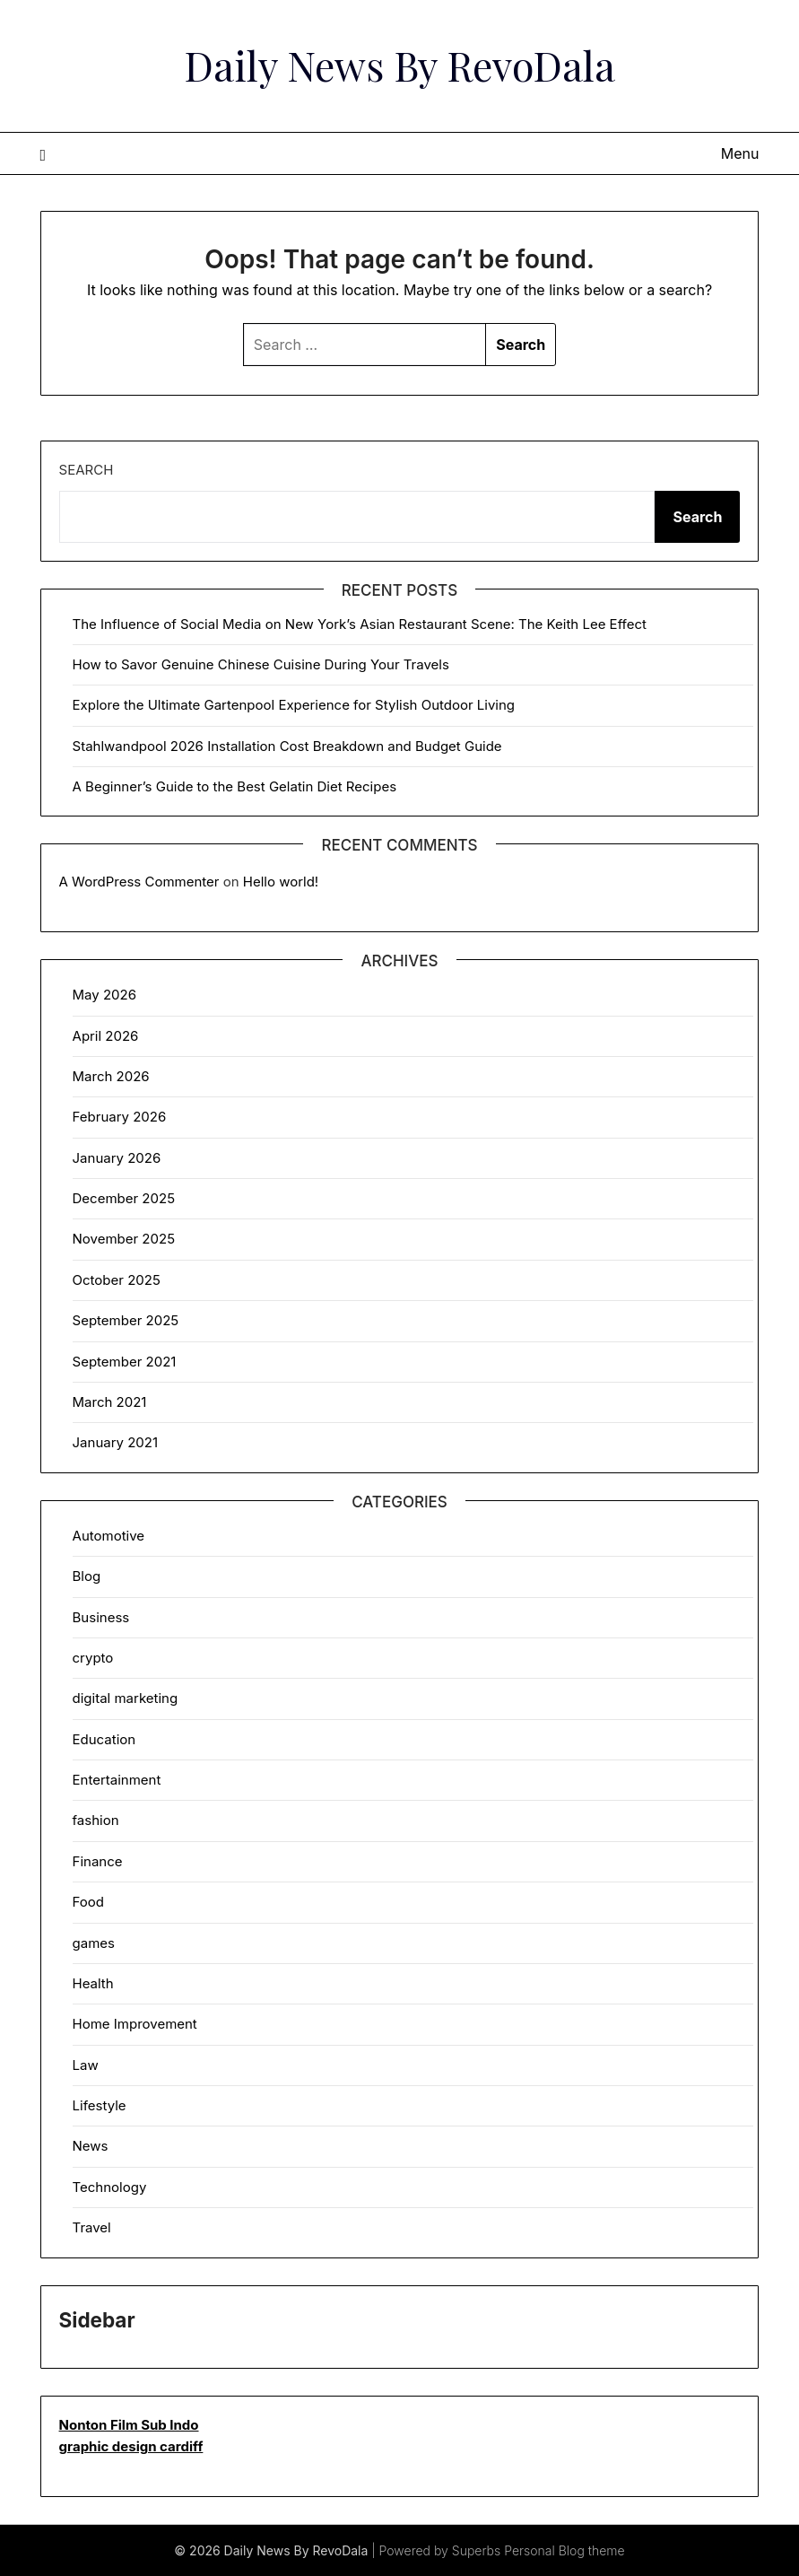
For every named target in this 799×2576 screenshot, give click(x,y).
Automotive (109, 1535)
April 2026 (106, 1035)
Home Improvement (135, 2023)
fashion (96, 1820)
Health (93, 1983)
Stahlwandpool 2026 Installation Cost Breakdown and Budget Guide (287, 746)
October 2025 (117, 1279)
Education (104, 1739)
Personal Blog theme (564, 2550)
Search (86, 469)
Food (88, 1901)
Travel (92, 2227)
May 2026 (104, 994)
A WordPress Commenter (139, 881)
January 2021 (116, 1442)
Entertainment (117, 1779)
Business (101, 1617)
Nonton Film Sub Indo (129, 2424)
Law (86, 2065)
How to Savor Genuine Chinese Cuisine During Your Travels (261, 664)
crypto (93, 1657)
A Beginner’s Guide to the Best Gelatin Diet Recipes (235, 786)
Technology (110, 2187)
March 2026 (111, 1076)
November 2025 (124, 1238)
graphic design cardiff (131, 2446)
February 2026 (120, 1116)
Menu (740, 153)
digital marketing (125, 1698)
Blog (87, 1576)
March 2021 (110, 1401)
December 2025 (124, 1198)
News (91, 2145)
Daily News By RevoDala (399, 63)
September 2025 (126, 1320)
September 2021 (125, 1361)
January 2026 (117, 1157)
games (94, 1943)
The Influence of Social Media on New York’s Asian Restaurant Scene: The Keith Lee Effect (360, 624)
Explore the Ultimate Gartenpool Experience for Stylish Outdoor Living (294, 704)
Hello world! (280, 881)
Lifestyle (99, 2105)
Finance (98, 1861)
